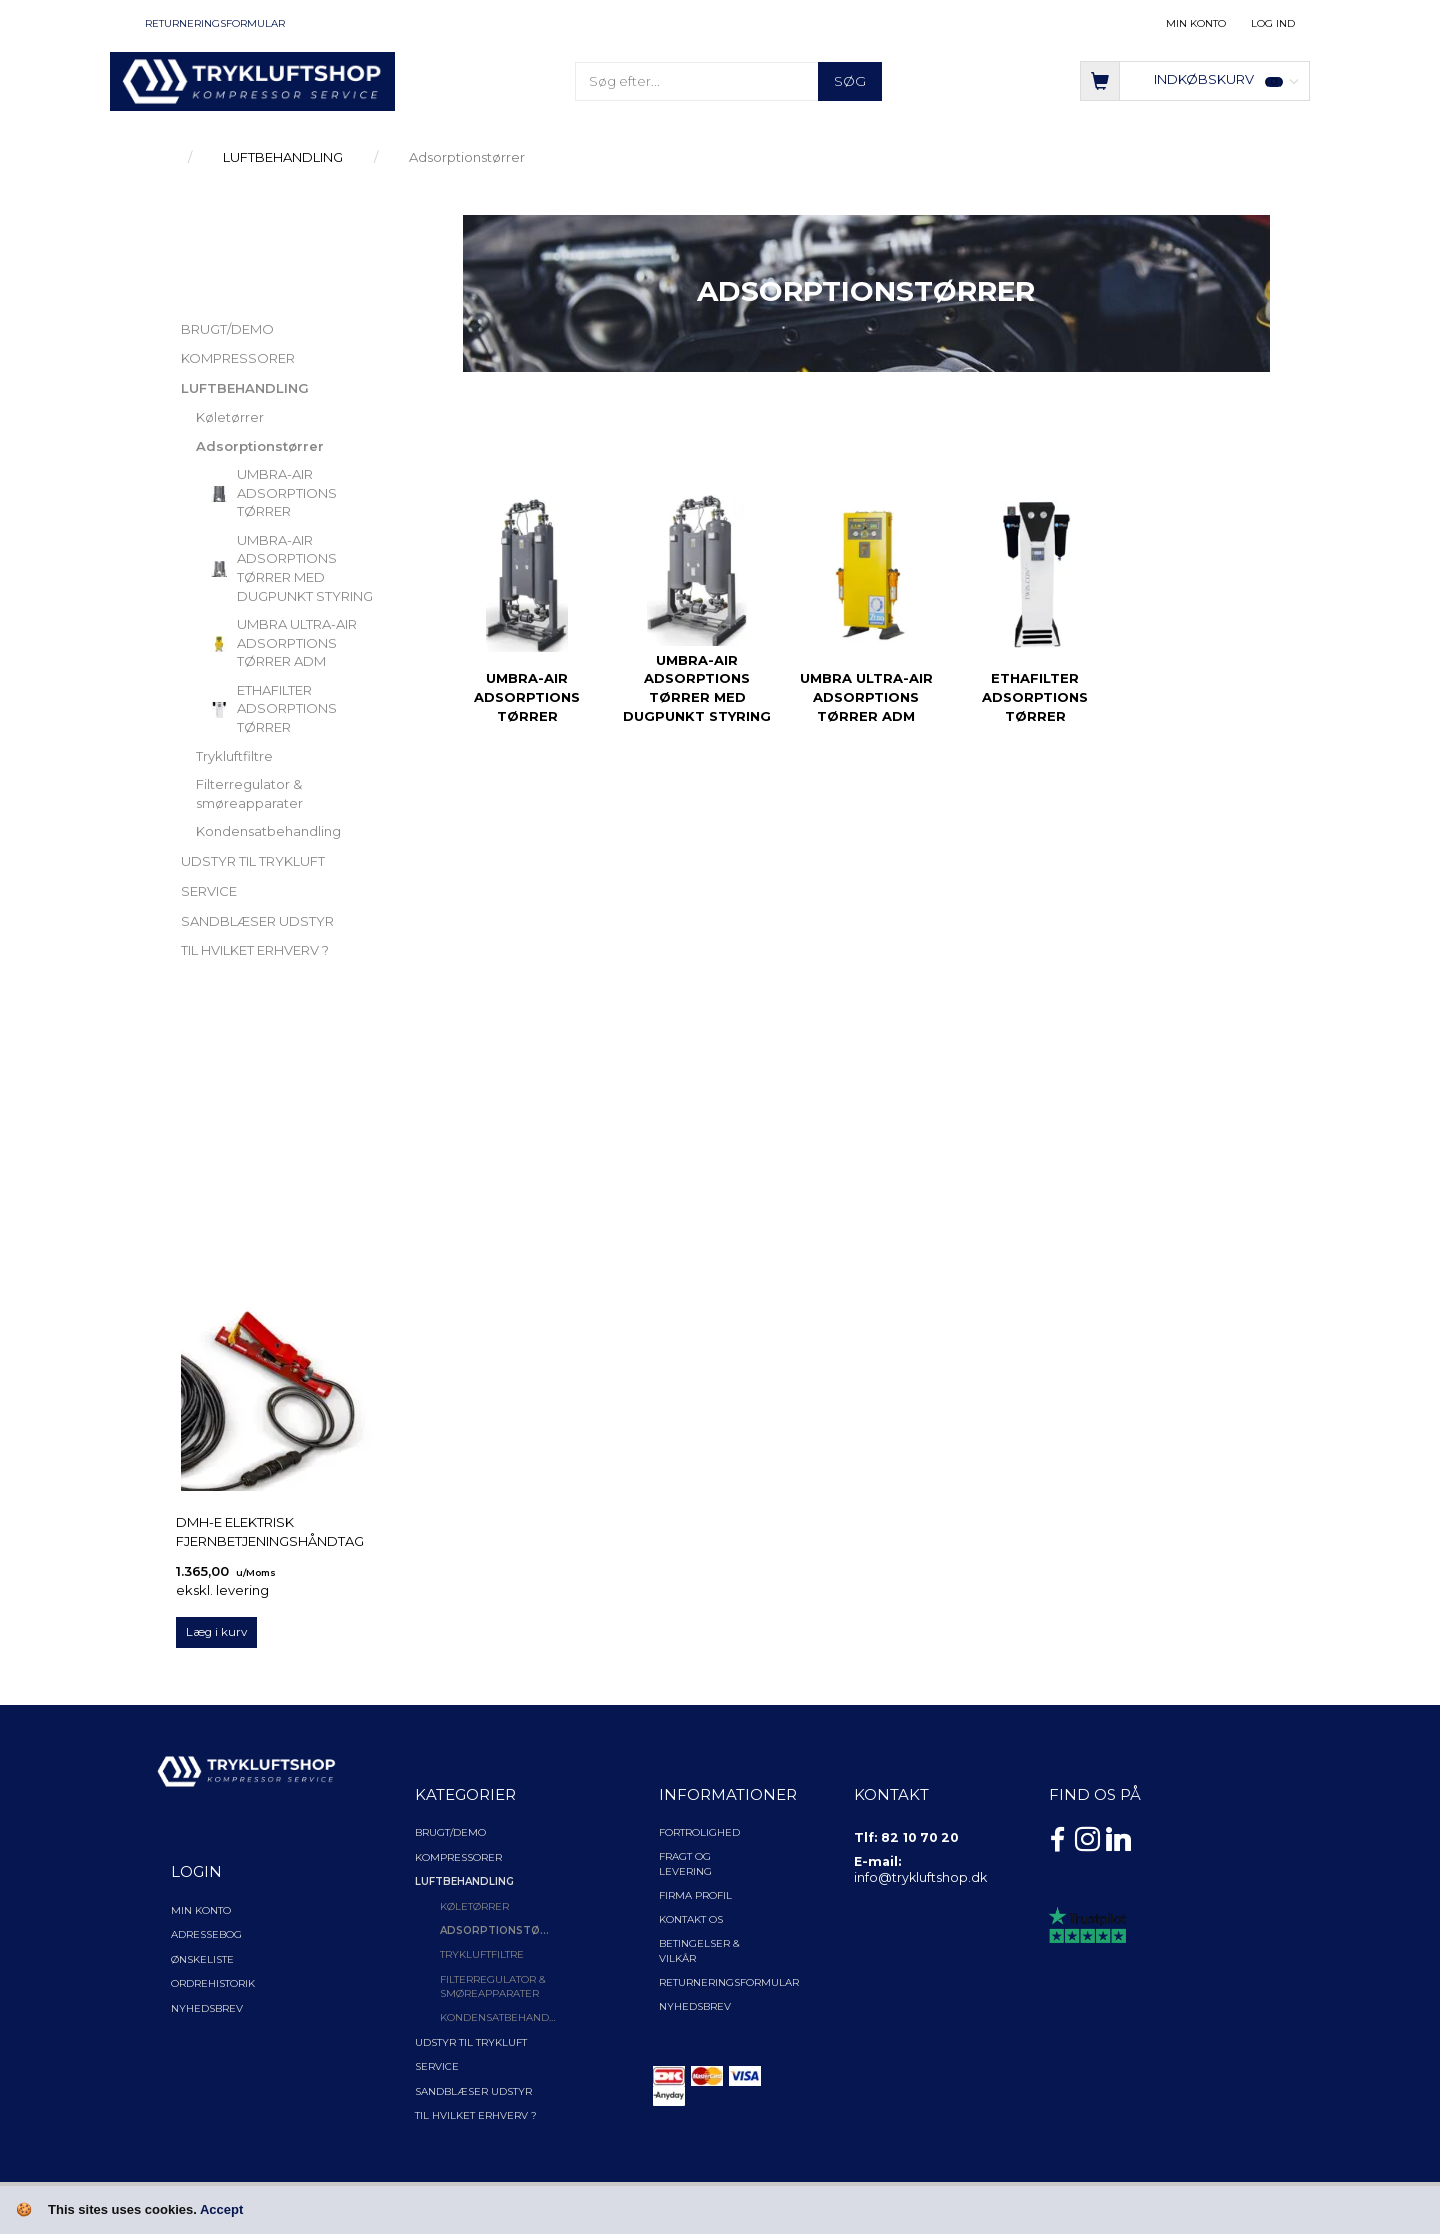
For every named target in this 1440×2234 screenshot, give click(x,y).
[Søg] (850, 81)
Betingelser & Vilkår (699, 1950)
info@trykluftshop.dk (920, 1877)
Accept (221, 2209)
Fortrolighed (699, 1832)
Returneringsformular (215, 23)
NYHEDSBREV (695, 2006)
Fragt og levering (685, 1863)
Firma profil (695, 1895)
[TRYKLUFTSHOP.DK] (252, 80)
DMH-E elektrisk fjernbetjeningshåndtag (270, 1531)
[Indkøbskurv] (1195, 79)
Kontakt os (691, 1919)
